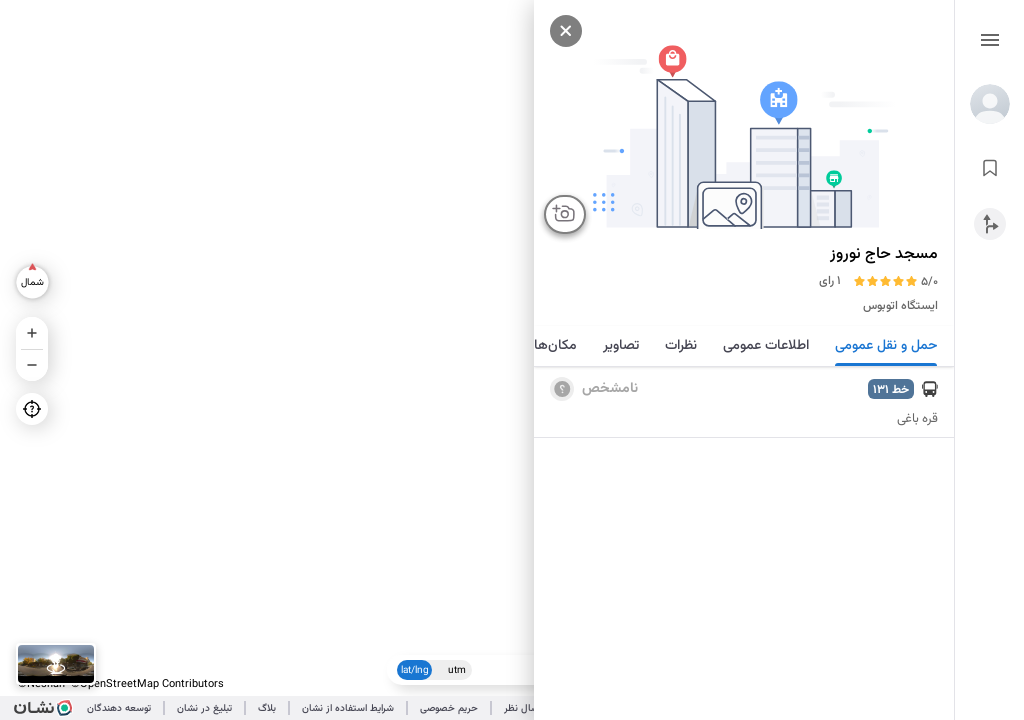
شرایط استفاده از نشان (348, 708)
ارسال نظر (524, 708)
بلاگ (267, 708)
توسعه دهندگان (119, 708)
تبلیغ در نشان (204, 708)
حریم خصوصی (449, 708)
